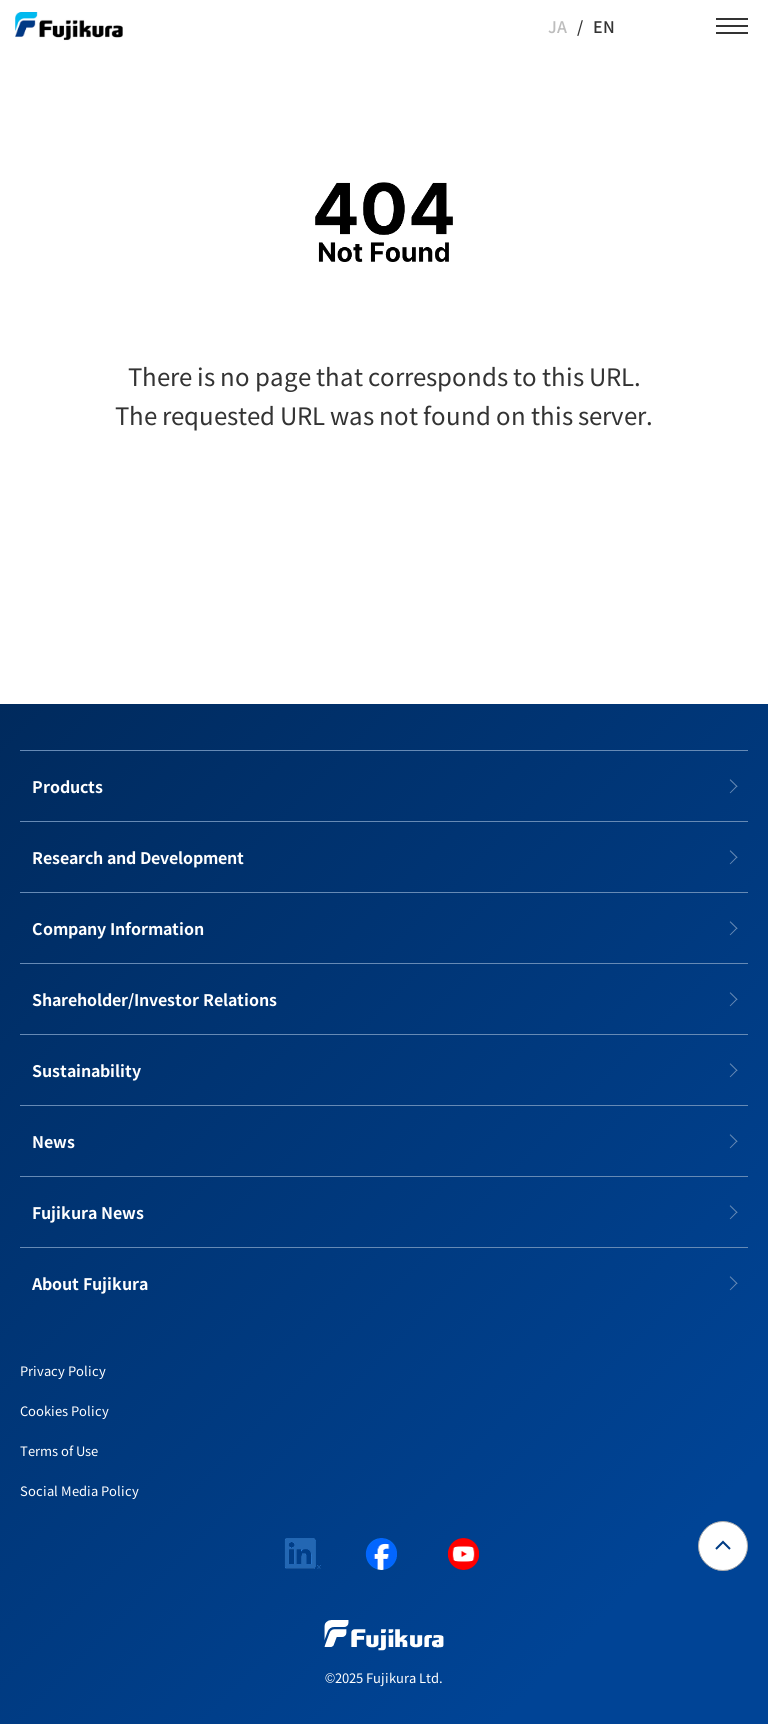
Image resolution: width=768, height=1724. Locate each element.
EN (604, 26)
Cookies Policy (64, 1410)
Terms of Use (59, 1450)
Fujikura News (88, 1212)
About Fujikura (90, 1283)
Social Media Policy (79, 1490)
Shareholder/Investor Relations (154, 999)
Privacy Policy (63, 1370)
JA (557, 26)
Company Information (118, 928)
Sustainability (86, 1070)
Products (67, 786)
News (53, 1141)
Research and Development (138, 857)
